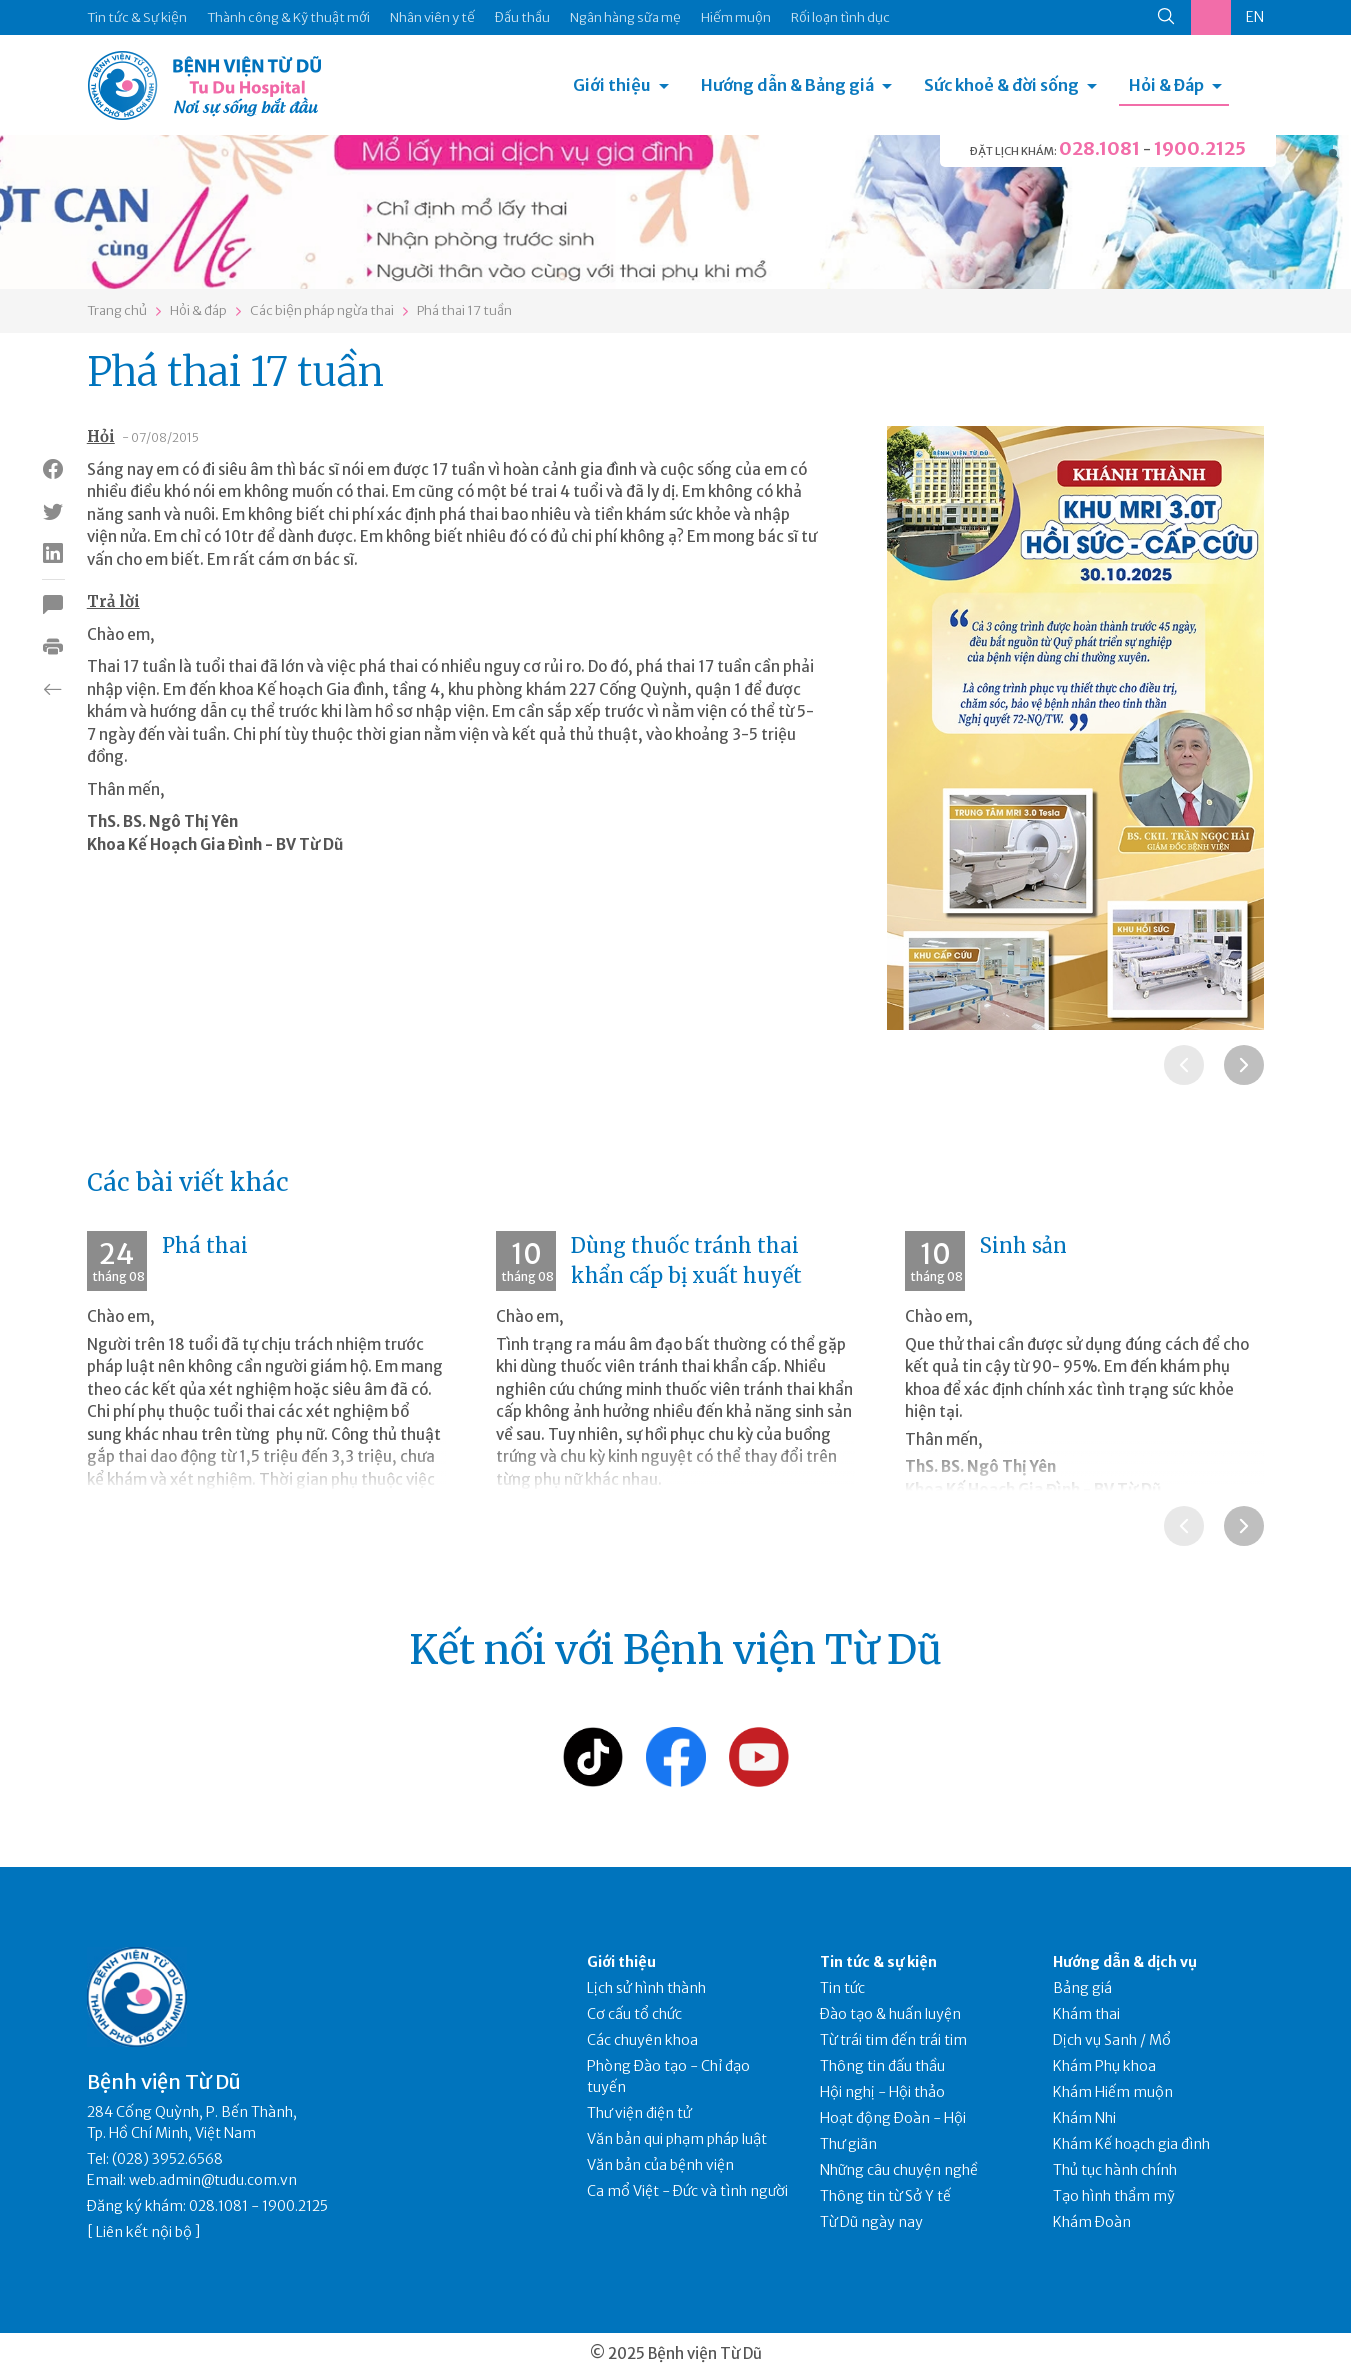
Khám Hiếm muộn (1113, 2092)
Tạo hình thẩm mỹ (1114, 2196)
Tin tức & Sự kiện (137, 17)
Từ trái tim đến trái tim (893, 2040)
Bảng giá (1082, 1988)
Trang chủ (117, 310)
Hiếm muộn (736, 17)
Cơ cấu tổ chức (634, 2014)
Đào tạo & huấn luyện (890, 2014)
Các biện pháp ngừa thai (322, 310)
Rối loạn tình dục (840, 17)
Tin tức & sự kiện (878, 1962)
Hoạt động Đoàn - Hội (893, 2118)
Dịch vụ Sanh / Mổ (1112, 2040)
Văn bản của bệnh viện (660, 2165)
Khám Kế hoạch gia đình (1131, 2144)
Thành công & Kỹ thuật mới (288, 17)
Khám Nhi (1084, 2118)
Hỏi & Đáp (1166, 85)
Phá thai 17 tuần (464, 310)
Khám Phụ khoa (1104, 2066)
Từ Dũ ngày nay (871, 2222)
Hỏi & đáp (198, 310)
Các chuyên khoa (642, 2040)
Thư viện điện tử (639, 2113)
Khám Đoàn (1092, 2222)
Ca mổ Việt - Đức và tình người (687, 2191)
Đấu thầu (522, 17)
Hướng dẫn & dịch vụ (1125, 1962)
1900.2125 (1200, 148)
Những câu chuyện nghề (899, 2170)
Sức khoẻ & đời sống (1001, 85)
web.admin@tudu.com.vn (213, 2180)
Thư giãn (848, 2144)
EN (1255, 17)
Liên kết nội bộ (144, 2232)
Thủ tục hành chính (1115, 2170)
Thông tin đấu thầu (882, 2066)
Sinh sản (1023, 1245)
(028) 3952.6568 (167, 2159)
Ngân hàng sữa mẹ (625, 17)
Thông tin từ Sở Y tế (885, 2196)
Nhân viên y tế (432, 17)
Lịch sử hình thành (646, 1988)
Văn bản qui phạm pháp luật (677, 2139)
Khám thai (1086, 2014)
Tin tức (842, 1988)
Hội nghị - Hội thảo (882, 2092)
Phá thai (205, 1245)
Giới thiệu (612, 85)
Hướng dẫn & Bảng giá (787, 85)
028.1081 (1099, 148)
